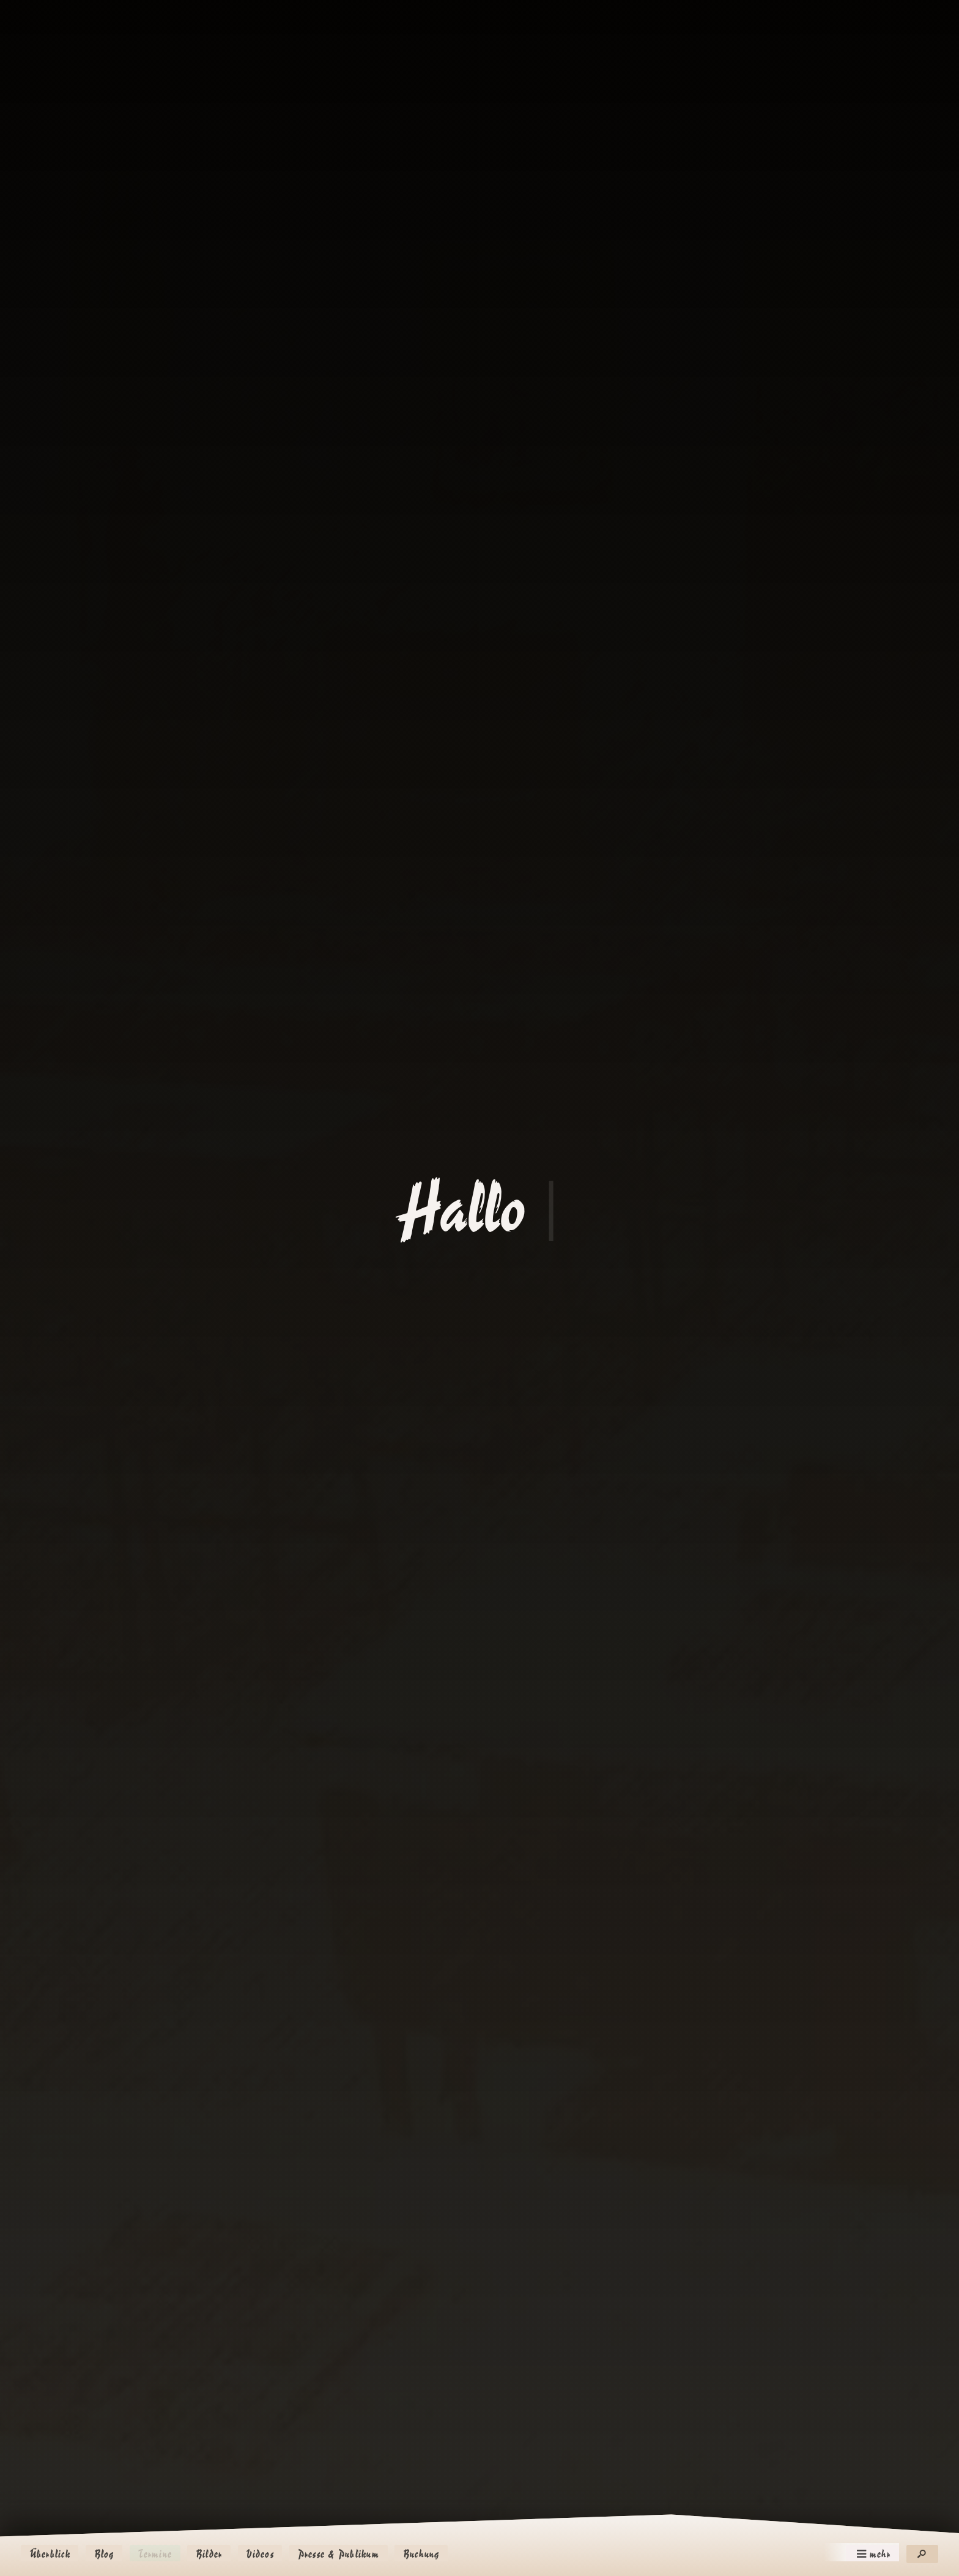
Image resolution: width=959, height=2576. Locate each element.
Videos (260, 2554)
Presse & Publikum (338, 2554)
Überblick (49, 2554)
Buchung (421, 2554)
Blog (104, 2554)
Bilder (209, 2554)
